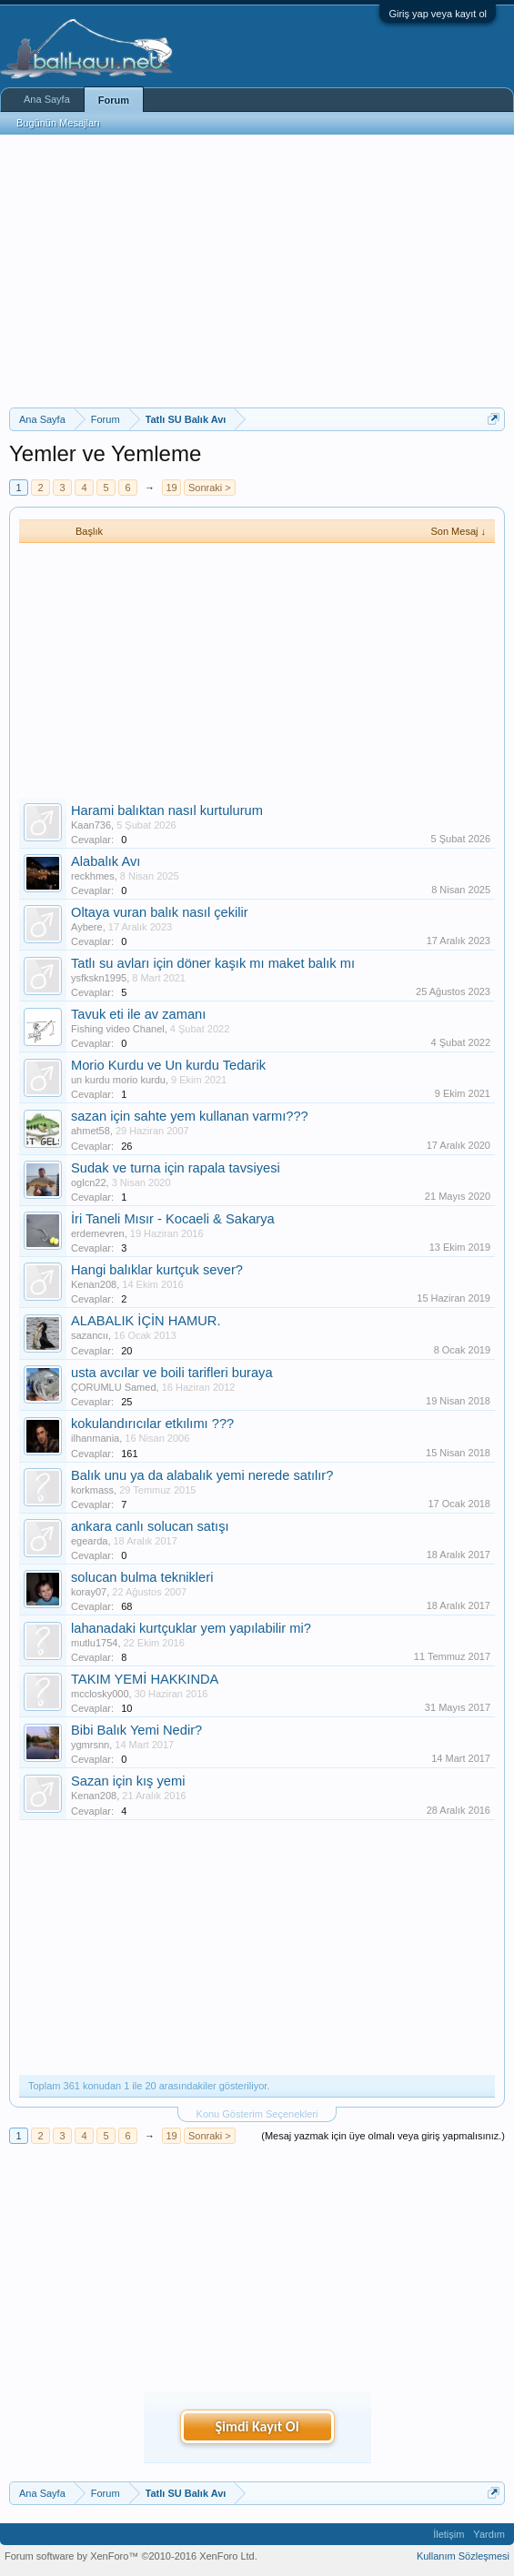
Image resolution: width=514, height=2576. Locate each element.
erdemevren (98, 1233)
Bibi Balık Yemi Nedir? (136, 1730)
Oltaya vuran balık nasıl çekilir (159, 912)
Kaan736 (91, 825)
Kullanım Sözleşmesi (463, 2556)
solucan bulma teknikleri (142, 1577)
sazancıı (89, 1335)
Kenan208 (93, 1284)
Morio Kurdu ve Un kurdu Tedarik (168, 1065)
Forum (113, 100)
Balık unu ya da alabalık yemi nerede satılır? (202, 1475)
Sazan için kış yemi (128, 1781)
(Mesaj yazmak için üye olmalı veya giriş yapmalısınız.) (383, 2135)
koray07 (88, 1591)
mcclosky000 (100, 1693)
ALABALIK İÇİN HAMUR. (146, 1320)
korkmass (92, 1489)
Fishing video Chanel (118, 1028)
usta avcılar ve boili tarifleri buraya (172, 1372)
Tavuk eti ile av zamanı (138, 1014)
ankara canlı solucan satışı (150, 1526)
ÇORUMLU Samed (113, 1387)
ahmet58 (90, 1130)
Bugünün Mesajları (58, 122)
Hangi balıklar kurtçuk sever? (157, 1270)
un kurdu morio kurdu (118, 1079)
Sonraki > (209, 487)
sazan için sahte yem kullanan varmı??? (189, 1116)
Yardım (489, 2534)
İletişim (448, 2534)
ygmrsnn (90, 1744)
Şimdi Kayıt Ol (256, 2426)
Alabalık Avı (105, 861)
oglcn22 (88, 1182)
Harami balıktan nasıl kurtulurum (167, 810)
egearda (89, 1540)
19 (171, 487)
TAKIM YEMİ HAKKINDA (144, 1679)
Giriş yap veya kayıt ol (437, 13)
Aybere (87, 926)
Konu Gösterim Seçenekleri (257, 2113)
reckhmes (93, 875)
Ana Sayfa (47, 99)
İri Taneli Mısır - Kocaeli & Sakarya (173, 1219)
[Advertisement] (257, 271)
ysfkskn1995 (98, 977)
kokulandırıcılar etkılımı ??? (152, 1423)
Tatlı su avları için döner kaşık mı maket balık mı (213, 963)
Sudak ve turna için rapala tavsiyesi (175, 1168)
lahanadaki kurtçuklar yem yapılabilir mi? (191, 1628)
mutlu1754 (94, 1642)
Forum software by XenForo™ (131, 2556)
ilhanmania (95, 1438)
